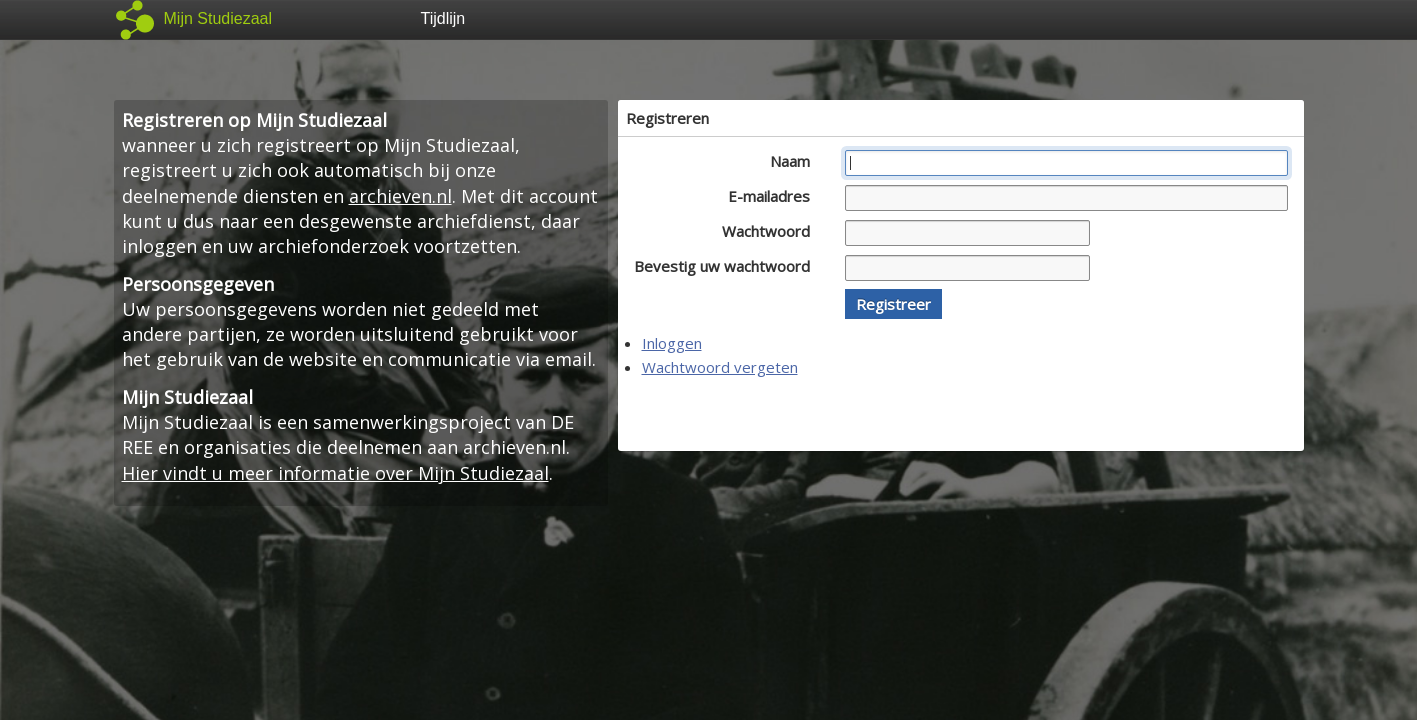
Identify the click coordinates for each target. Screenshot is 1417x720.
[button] (893, 304)
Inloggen (672, 343)
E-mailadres (774, 196)
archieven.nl (400, 196)
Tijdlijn (443, 18)
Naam (795, 161)
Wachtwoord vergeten (720, 367)
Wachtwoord (771, 231)
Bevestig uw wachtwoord (727, 266)
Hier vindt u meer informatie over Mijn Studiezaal (335, 473)
